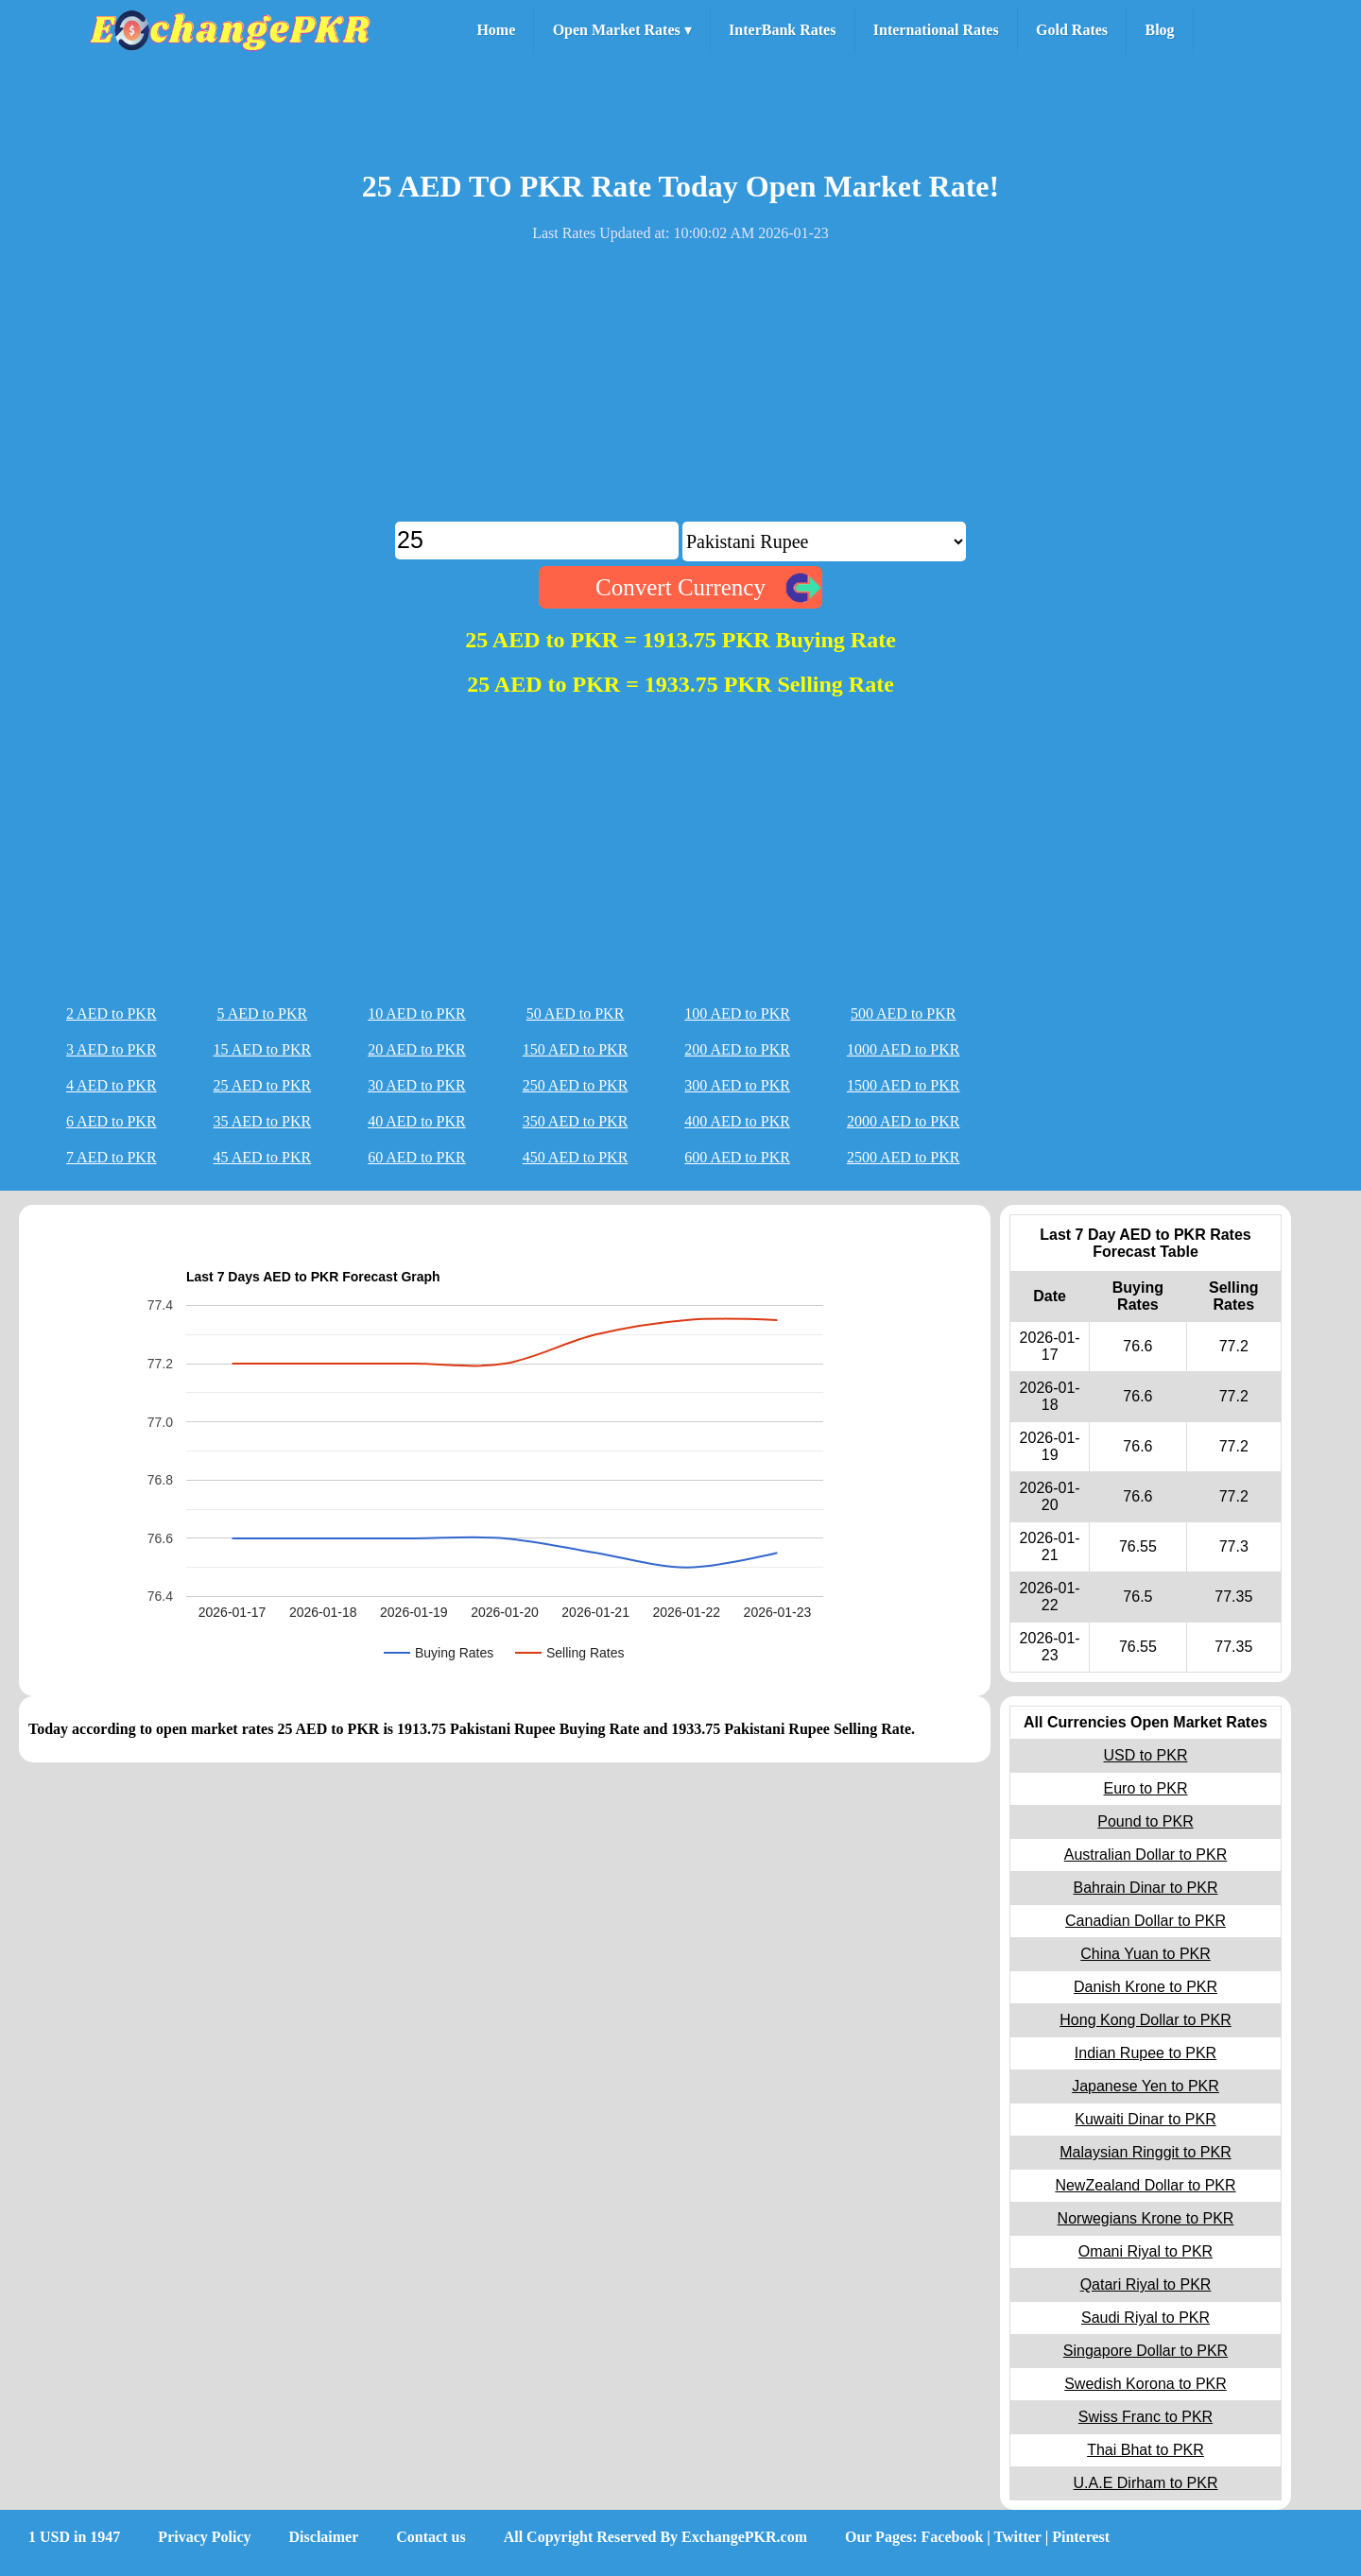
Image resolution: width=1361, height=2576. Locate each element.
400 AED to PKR (737, 1121)
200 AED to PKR (737, 1049)
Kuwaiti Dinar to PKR (1145, 2119)
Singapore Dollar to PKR (1145, 2351)
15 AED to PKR (263, 1049)
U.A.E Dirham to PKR (1146, 2483)
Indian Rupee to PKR (1145, 2053)
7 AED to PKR (111, 1157)
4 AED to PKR (111, 1085)
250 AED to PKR (576, 1085)
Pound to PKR (1145, 1821)
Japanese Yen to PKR (1145, 2086)
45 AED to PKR (263, 1157)
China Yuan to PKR (1145, 1954)
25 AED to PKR (263, 1085)
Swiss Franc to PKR (1145, 2417)
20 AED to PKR (417, 1049)
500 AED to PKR (903, 1013)
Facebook (953, 2537)
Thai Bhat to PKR (1145, 2450)
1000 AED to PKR (903, 1049)
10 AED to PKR (417, 1013)
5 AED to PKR (262, 1013)
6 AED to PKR (111, 1121)
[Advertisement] (680, 389)
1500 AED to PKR (903, 1085)
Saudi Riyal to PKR (1145, 2318)
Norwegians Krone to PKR (1146, 2218)
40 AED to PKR (417, 1121)
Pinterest (1081, 2537)
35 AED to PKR (263, 1121)
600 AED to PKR (737, 1157)
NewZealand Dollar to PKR (1145, 2185)
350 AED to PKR (576, 1121)
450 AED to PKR (576, 1157)
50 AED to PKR (575, 1013)
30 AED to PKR (417, 1085)
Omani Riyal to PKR (1145, 2251)
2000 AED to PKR (903, 1121)
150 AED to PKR (576, 1049)
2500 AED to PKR (903, 1157)
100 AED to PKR (737, 1013)
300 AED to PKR (737, 1085)
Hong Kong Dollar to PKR (1145, 2020)
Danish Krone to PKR (1145, 1987)
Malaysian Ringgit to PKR (1145, 2152)
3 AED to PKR (111, 1049)
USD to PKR (1146, 1755)
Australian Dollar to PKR (1146, 1854)
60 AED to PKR (417, 1157)
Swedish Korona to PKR (1145, 2384)
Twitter (1018, 2537)
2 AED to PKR (111, 1013)
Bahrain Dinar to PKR (1146, 1888)
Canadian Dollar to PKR (1145, 1921)
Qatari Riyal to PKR (1146, 2284)
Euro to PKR (1146, 1788)
